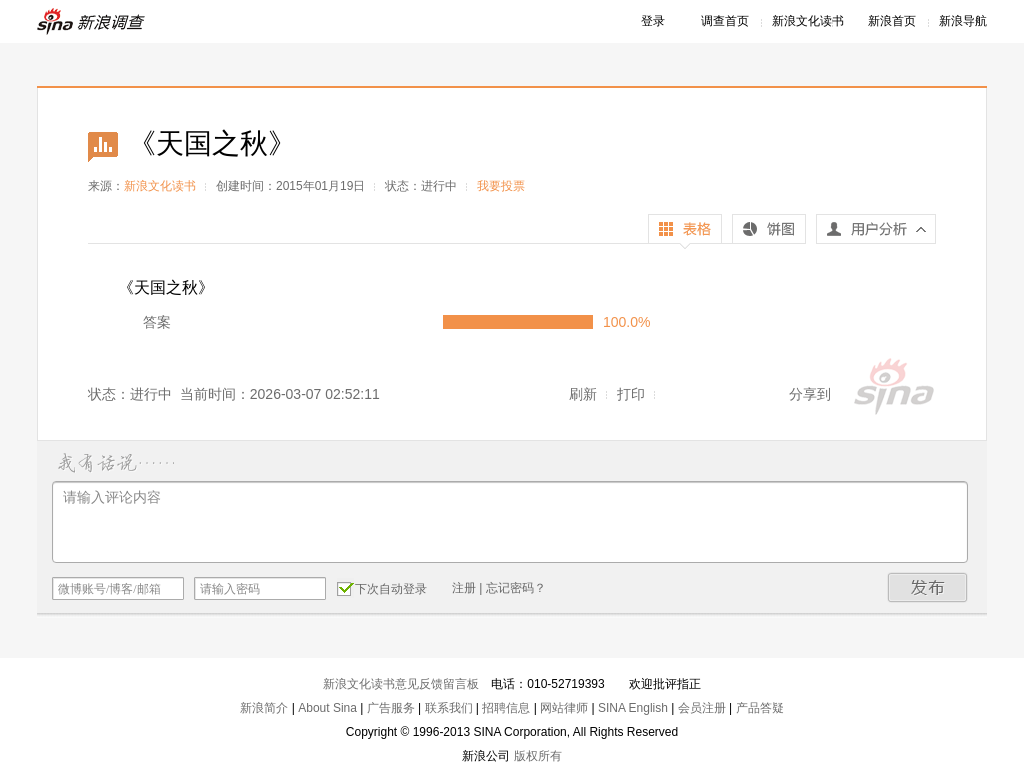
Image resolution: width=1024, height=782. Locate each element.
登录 (653, 21)
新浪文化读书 (808, 21)
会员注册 (702, 708)
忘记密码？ (516, 588)
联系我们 (449, 708)
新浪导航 (963, 21)
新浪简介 (264, 708)
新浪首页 (892, 21)
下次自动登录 (382, 588)
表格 (685, 231)
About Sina (327, 708)
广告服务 (391, 708)
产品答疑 (760, 708)
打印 (631, 394)
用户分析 (876, 234)
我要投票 (501, 186)
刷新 (583, 394)
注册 (464, 588)
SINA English (633, 708)
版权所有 (538, 756)
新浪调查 (92, 21)
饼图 (769, 231)
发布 (928, 587)
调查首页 (725, 21)
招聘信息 (506, 708)
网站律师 (564, 708)
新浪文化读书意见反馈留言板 (401, 684)
